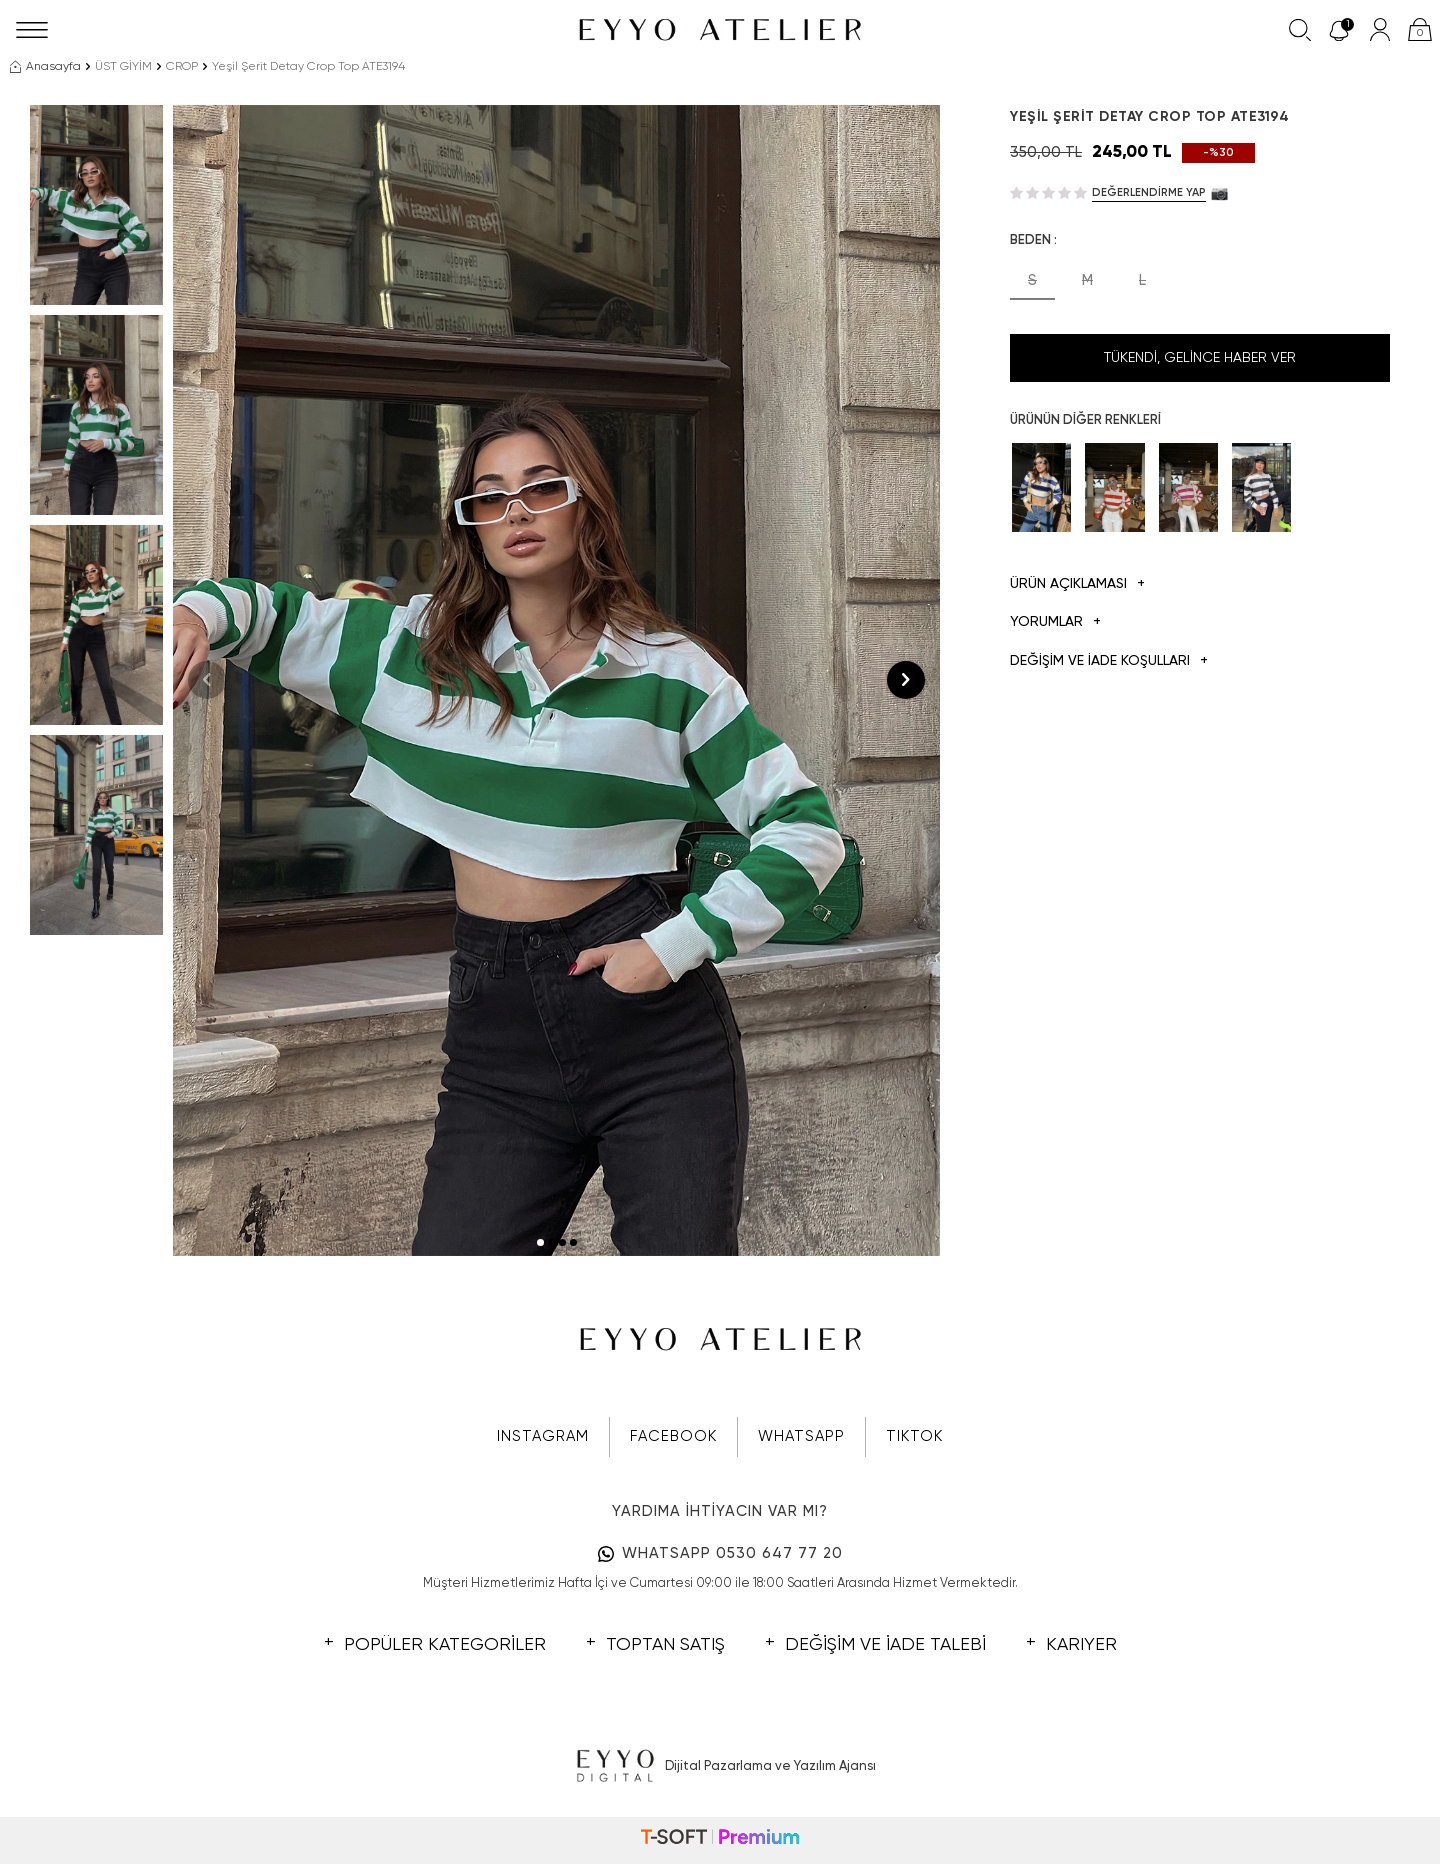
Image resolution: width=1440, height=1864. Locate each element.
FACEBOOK (673, 1436)
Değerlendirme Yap (1149, 192)
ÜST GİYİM (123, 67)
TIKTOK (914, 1436)
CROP (182, 67)
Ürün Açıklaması (1077, 584)
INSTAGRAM (543, 1436)
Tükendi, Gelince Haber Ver (1200, 358)
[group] (556, 680)
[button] (540, 1242)
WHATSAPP (801, 1436)
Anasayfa (45, 67)
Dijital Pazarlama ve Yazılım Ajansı (720, 1767)
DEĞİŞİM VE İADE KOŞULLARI (1109, 661)
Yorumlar (1055, 622)
